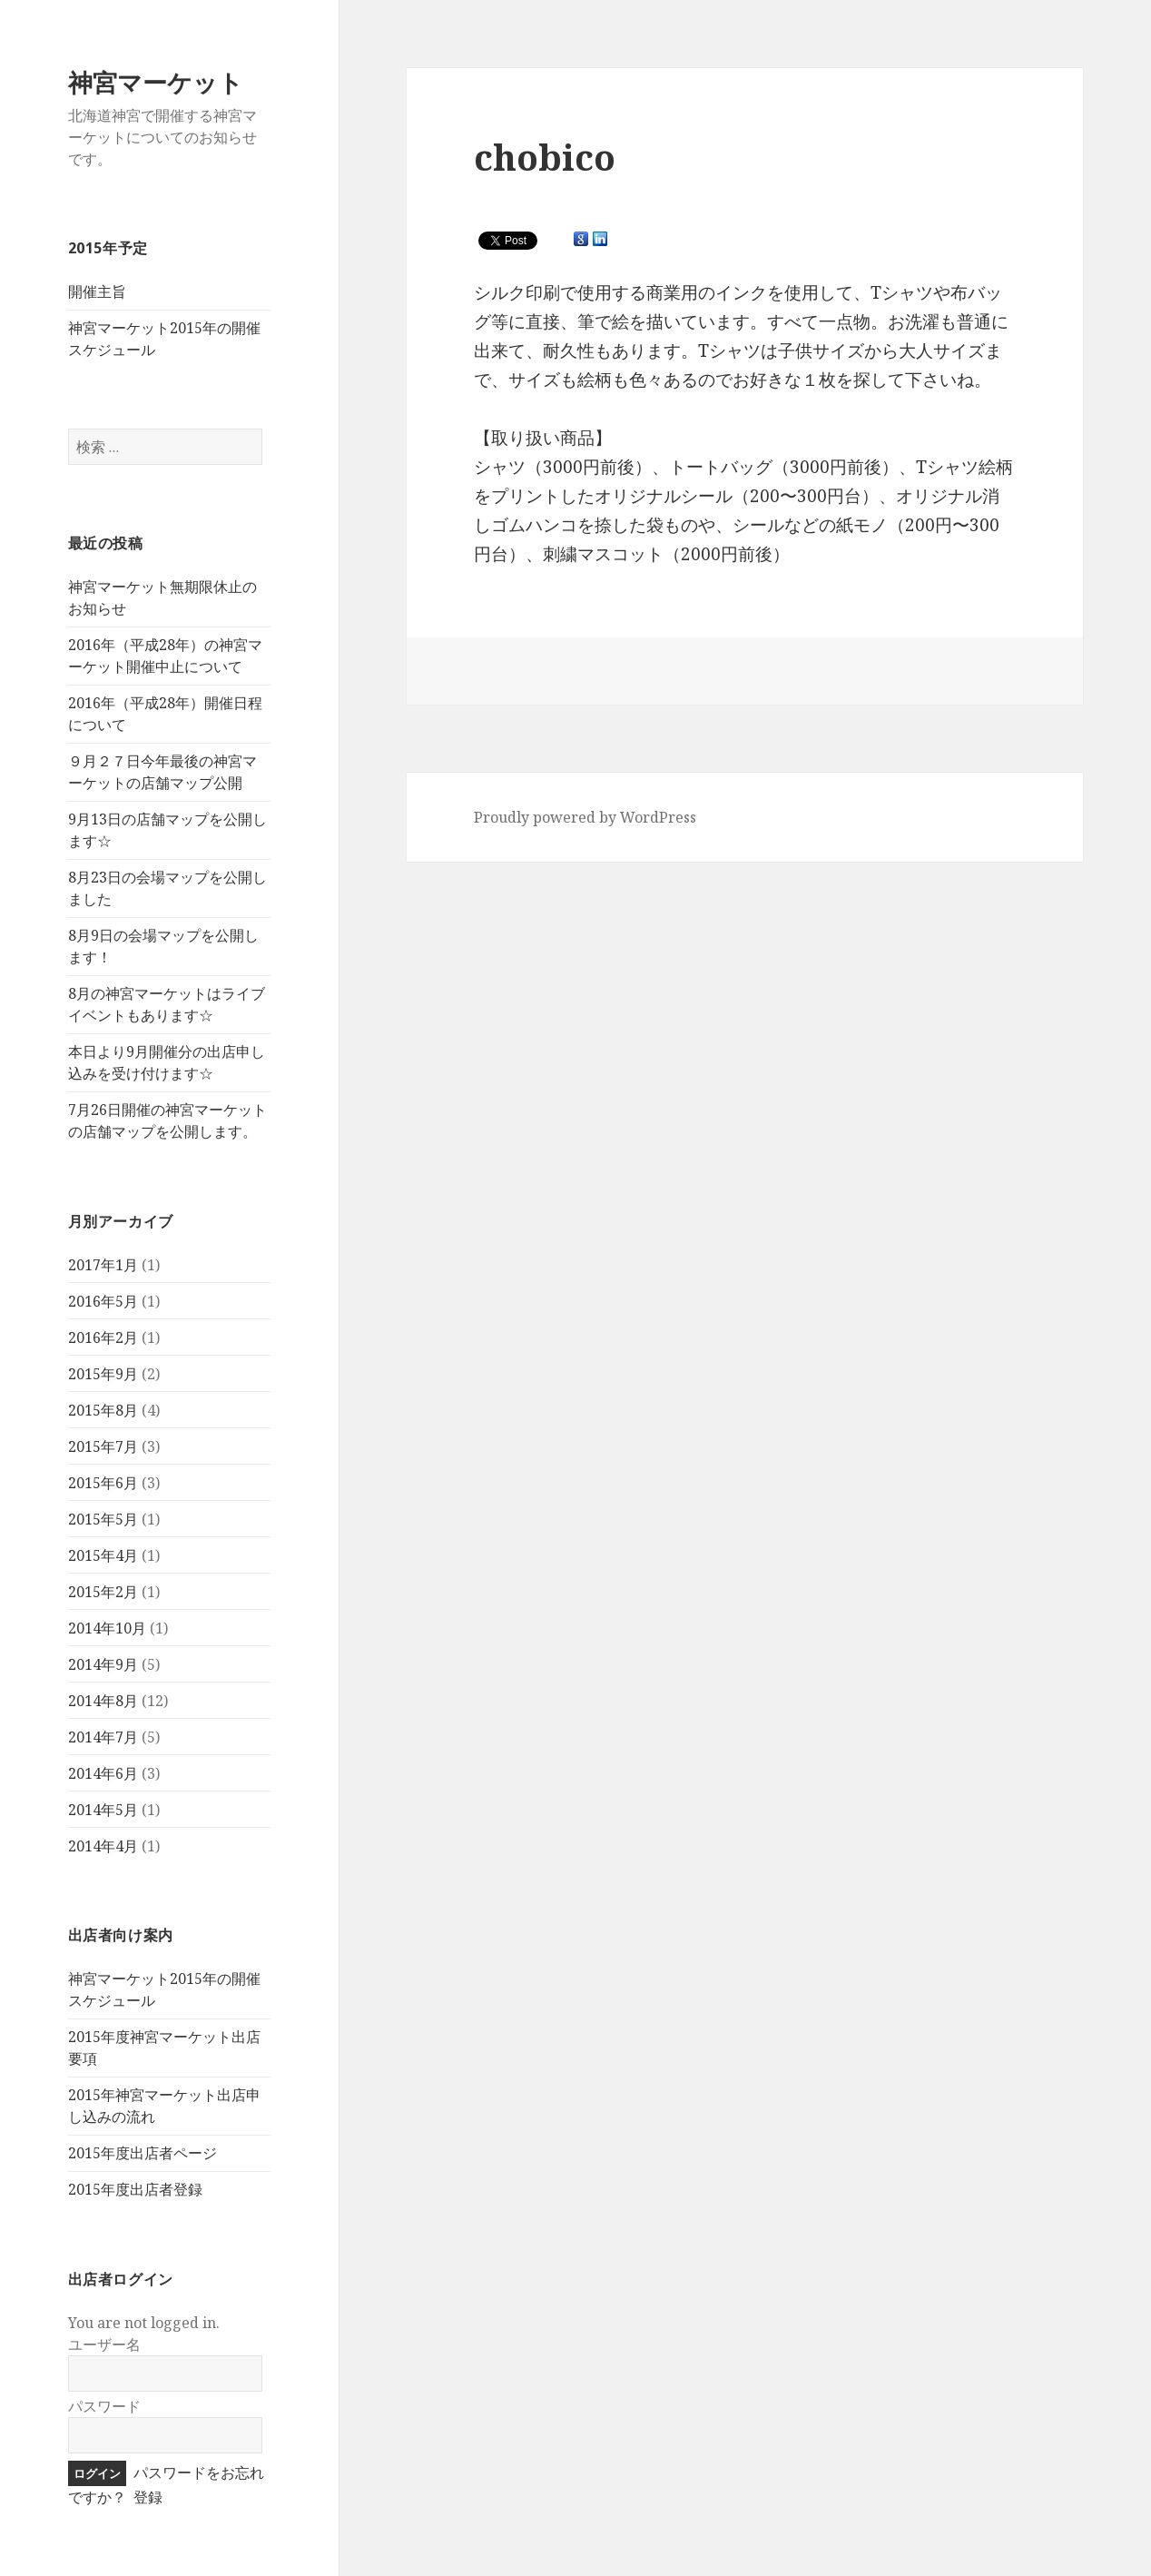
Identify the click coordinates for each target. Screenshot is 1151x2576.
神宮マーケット (155, 82)
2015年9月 (103, 1374)
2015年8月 (103, 1410)
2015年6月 (103, 1483)
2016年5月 (103, 1301)
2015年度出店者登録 (135, 2189)
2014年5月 (103, 1810)
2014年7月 (103, 1737)
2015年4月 (103, 1555)
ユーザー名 (104, 2344)
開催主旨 (97, 291)
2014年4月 (103, 1846)
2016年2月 (103, 1337)
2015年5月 (103, 1519)
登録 (147, 2497)
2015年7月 (103, 1446)
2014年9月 (103, 1664)
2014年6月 (103, 1773)
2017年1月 (103, 1265)
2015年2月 (103, 1592)
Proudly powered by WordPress (585, 817)
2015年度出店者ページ (142, 2153)
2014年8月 (103, 1701)
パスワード (104, 2406)
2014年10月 (107, 1628)
